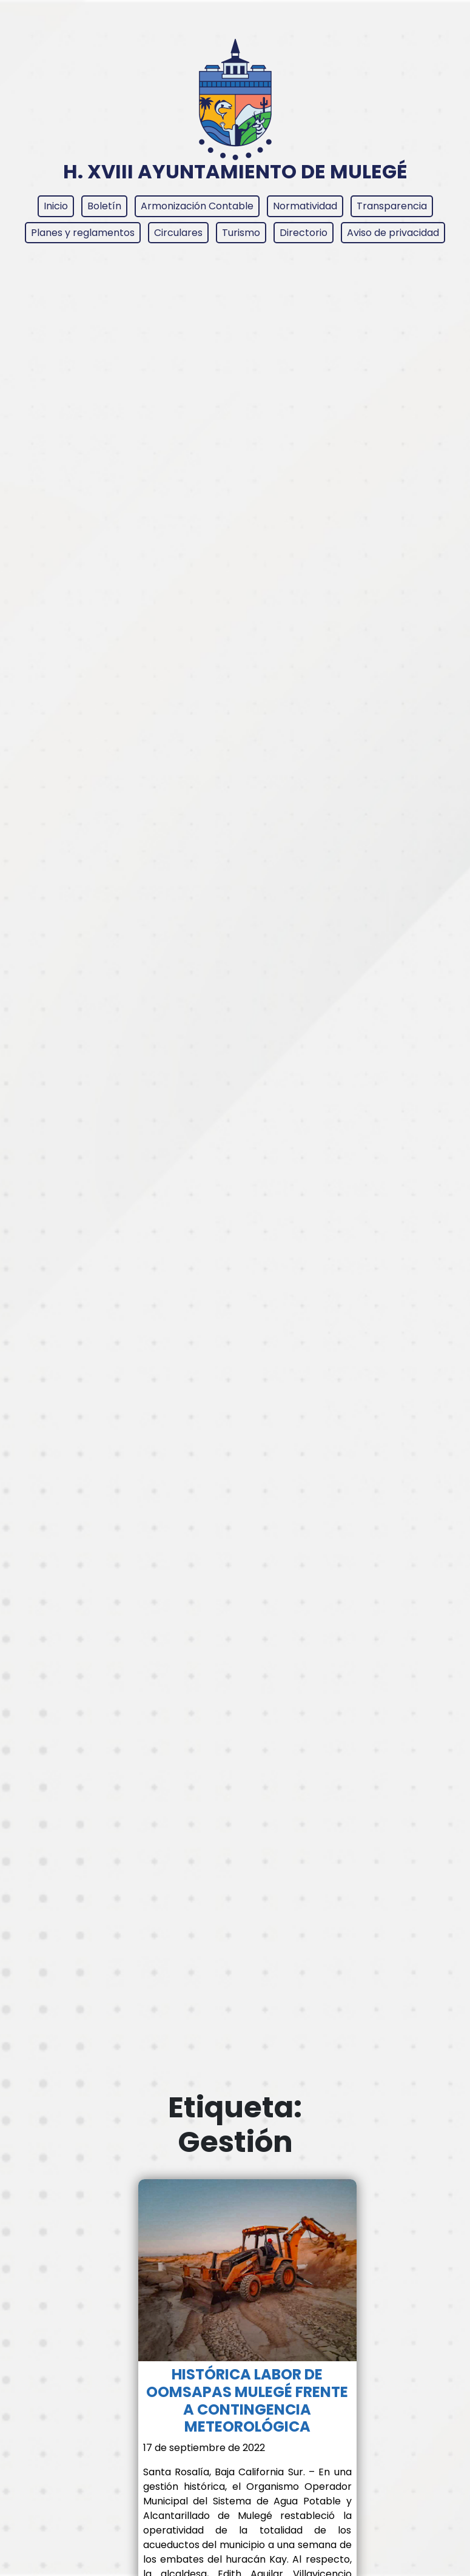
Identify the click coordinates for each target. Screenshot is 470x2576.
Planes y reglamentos (83, 233)
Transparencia (392, 206)
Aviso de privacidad (393, 233)
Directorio (303, 233)
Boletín (104, 206)
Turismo (241, 233)
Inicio (56, 206)
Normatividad (305, 206)
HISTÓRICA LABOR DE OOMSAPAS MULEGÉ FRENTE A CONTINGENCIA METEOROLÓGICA (247, 2400)
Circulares (178, 233)
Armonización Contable (197, 206)
